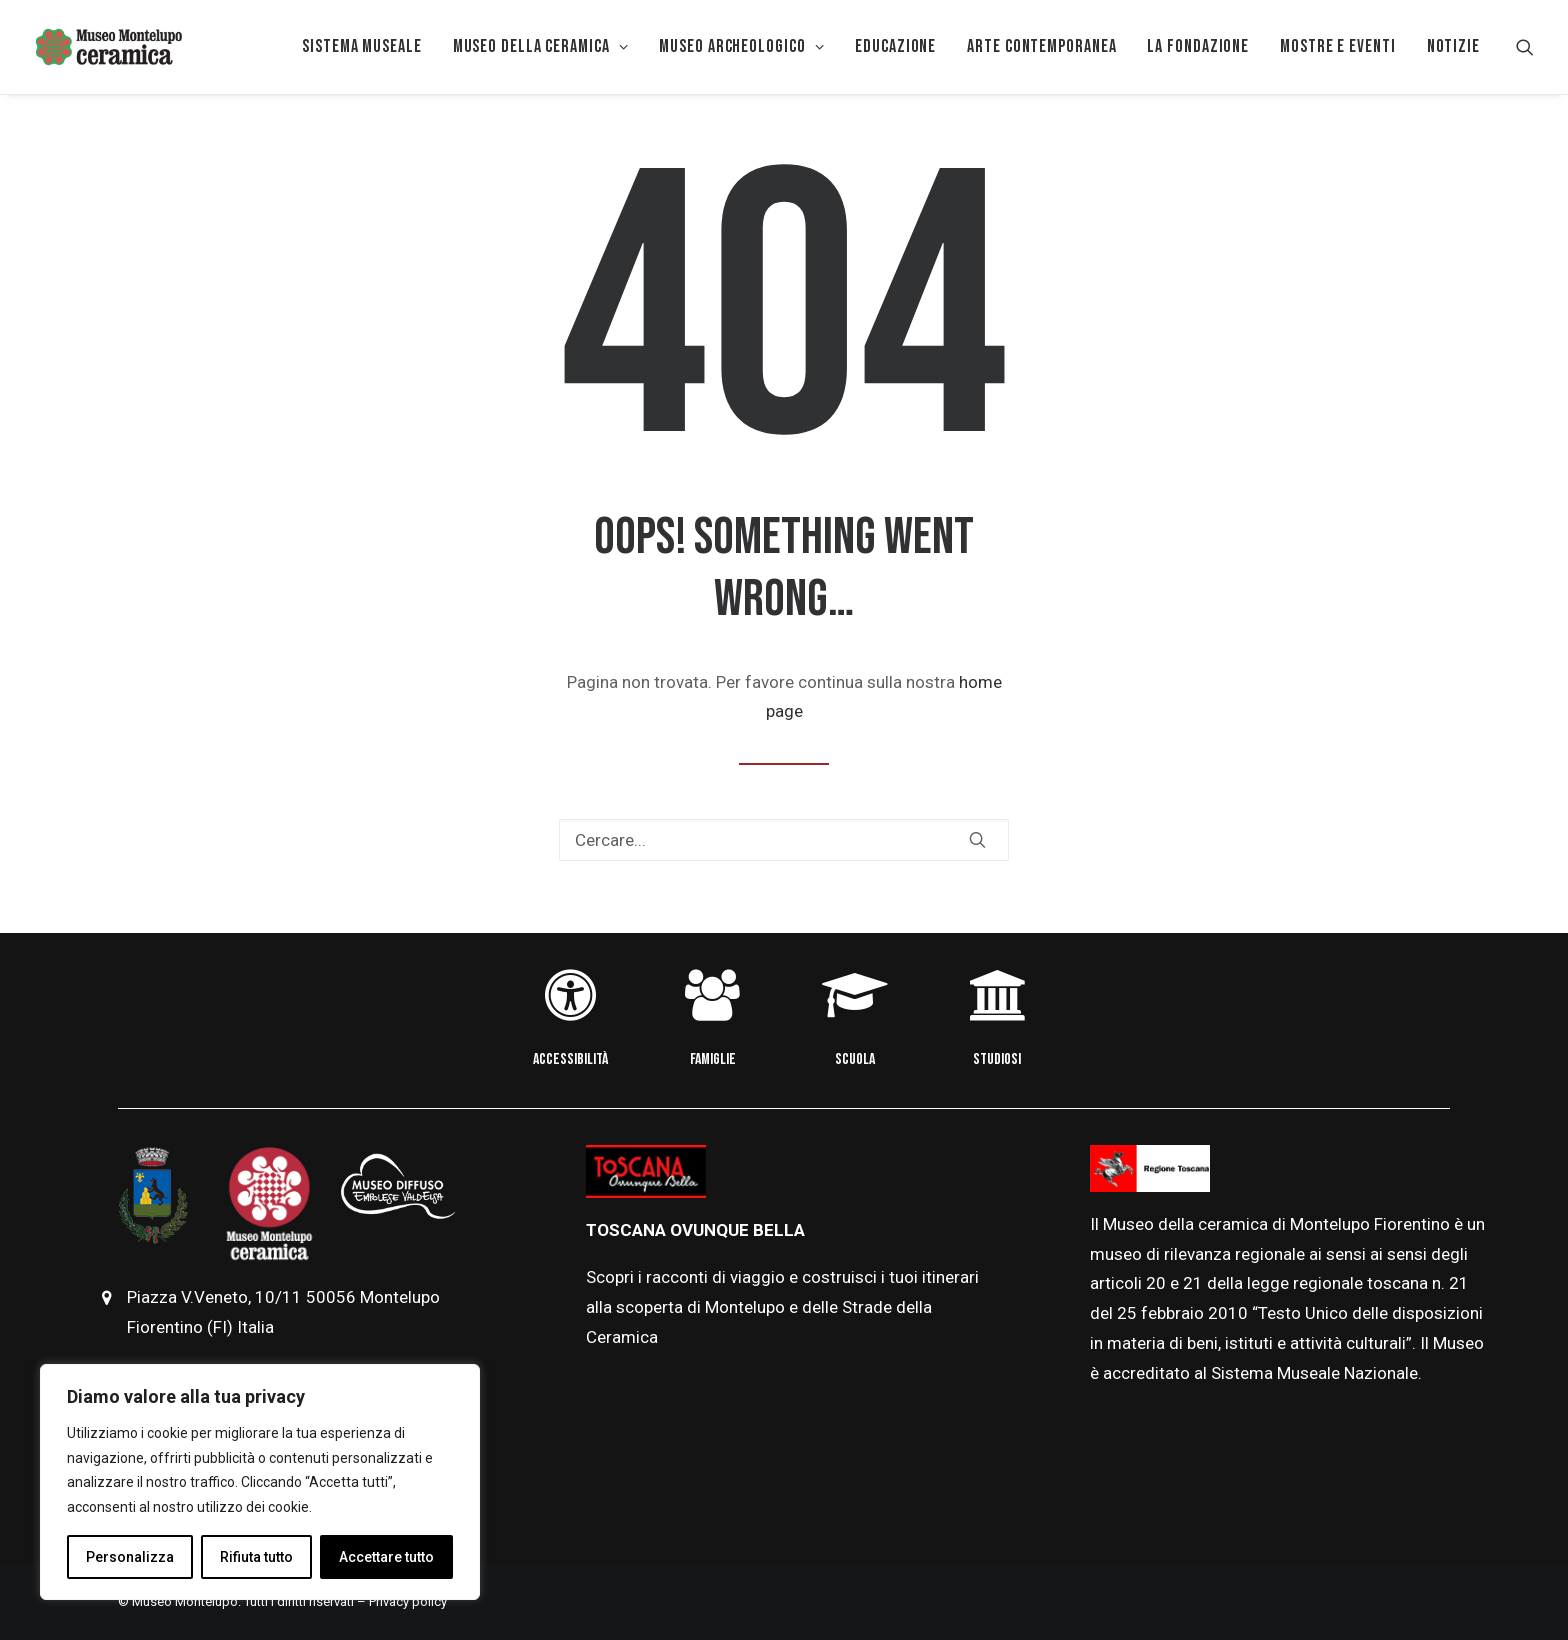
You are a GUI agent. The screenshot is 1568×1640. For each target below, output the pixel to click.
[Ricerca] (784, 840)
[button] (1525, 47)
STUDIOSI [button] (997, 1059)
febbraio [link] (1174, 1313)
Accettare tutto (386, 1557)
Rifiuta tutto (256, 1557)
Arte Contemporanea (1041, 46)
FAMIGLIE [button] (713, 1059)
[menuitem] (362, 47)
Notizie (1453, 46)
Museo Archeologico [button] (741, 46)
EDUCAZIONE (895, 46)
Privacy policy (408, 1601)
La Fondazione (1198, 46)
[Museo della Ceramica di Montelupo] (108, 47)
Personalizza (130, 1557)
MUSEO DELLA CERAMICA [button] (541, 46)
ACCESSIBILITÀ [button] (570, 1059)
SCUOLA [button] (855, 1059)
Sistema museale (362, 46)
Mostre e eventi (1338, 46)
